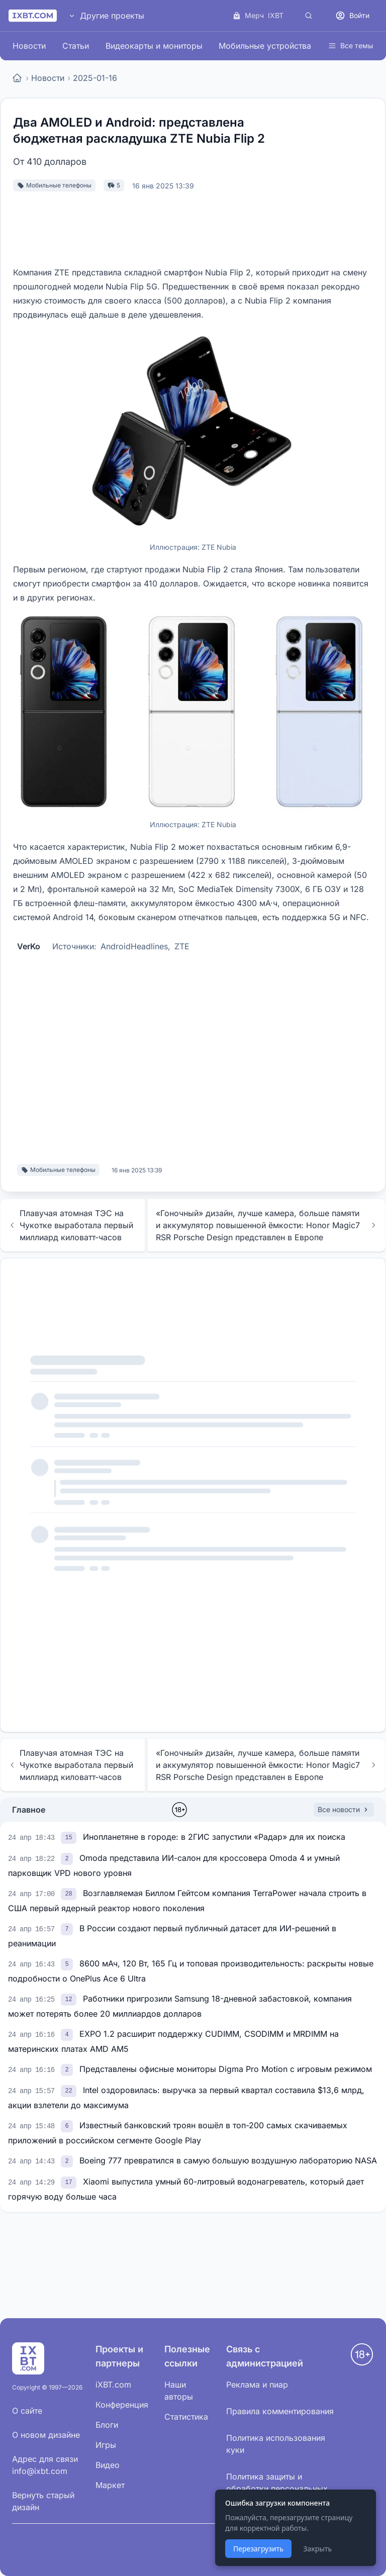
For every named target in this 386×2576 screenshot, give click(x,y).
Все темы (350, 45)
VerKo (28, 946)
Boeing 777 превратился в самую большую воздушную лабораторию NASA (228, 2160)
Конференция (121, 2405)
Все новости (344, 1809)
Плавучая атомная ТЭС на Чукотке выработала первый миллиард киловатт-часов (71, 1225)
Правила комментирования (280, 2411)
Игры (105, 2445)
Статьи (75, 46)
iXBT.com (113, 2385)
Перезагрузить (258, 2548)
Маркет (110, 2485)
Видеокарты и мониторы (154, 46)
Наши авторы (178, 2391)
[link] (69, 1837)
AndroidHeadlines (134, 946)
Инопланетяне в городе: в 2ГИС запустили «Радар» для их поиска (214, 1837)
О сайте (27, 2411)
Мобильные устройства (265, 46)
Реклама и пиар (257, 2385)
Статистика (186, 2417)
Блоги (106, 2425)
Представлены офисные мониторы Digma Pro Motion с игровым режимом (225, 2069)
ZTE (181, 946)
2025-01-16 (95, 78)
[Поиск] (309, 16)
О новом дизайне (46, 2435)
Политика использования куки (275, 2444)
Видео (107, 2465)
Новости (29, 46)
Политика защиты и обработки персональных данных (277, 2488)
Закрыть (317, 2548)
